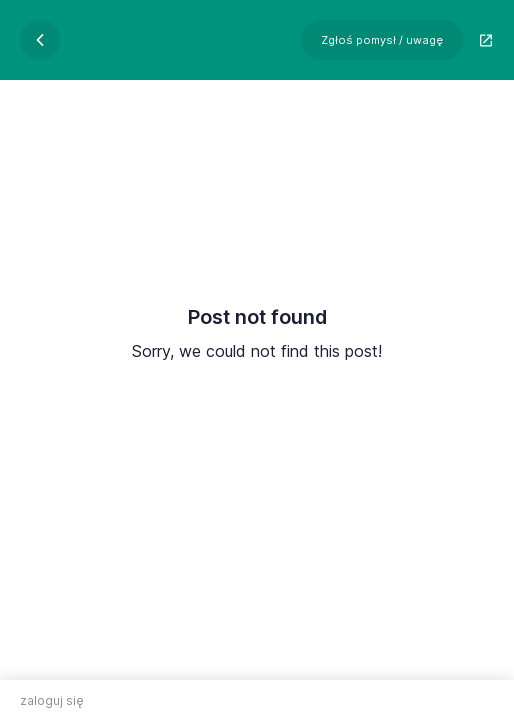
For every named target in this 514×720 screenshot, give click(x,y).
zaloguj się (52, 700)
